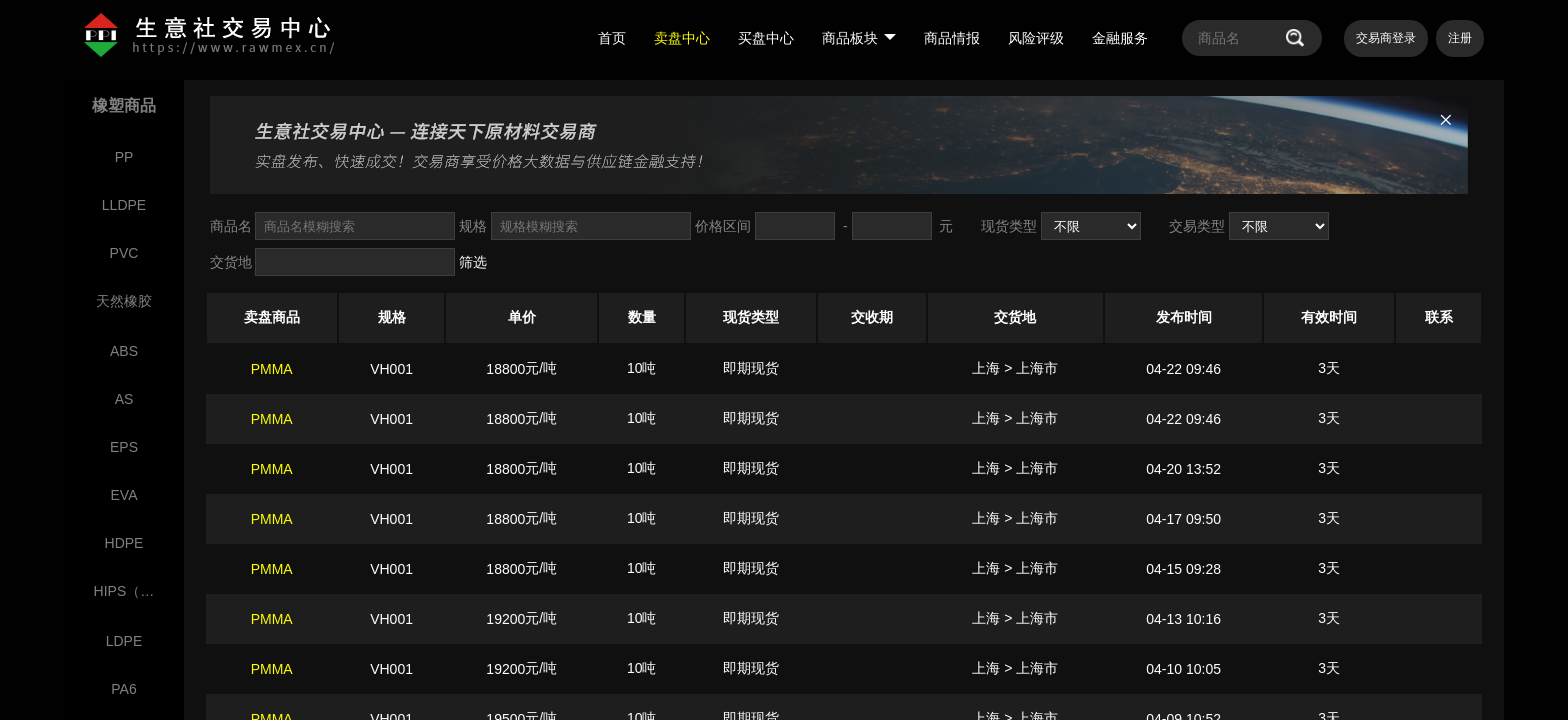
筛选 (473, 262)
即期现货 (751, 368)
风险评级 (1036, 38)
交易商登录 (1386, 38)
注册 (1460, 38)
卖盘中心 (682, 38)
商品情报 (952, 38)
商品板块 (859, 38)
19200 (505, 619)
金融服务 (1120, 38)
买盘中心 (766, 38)
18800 (505, 369)
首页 (612, 38)
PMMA (272, 369)
